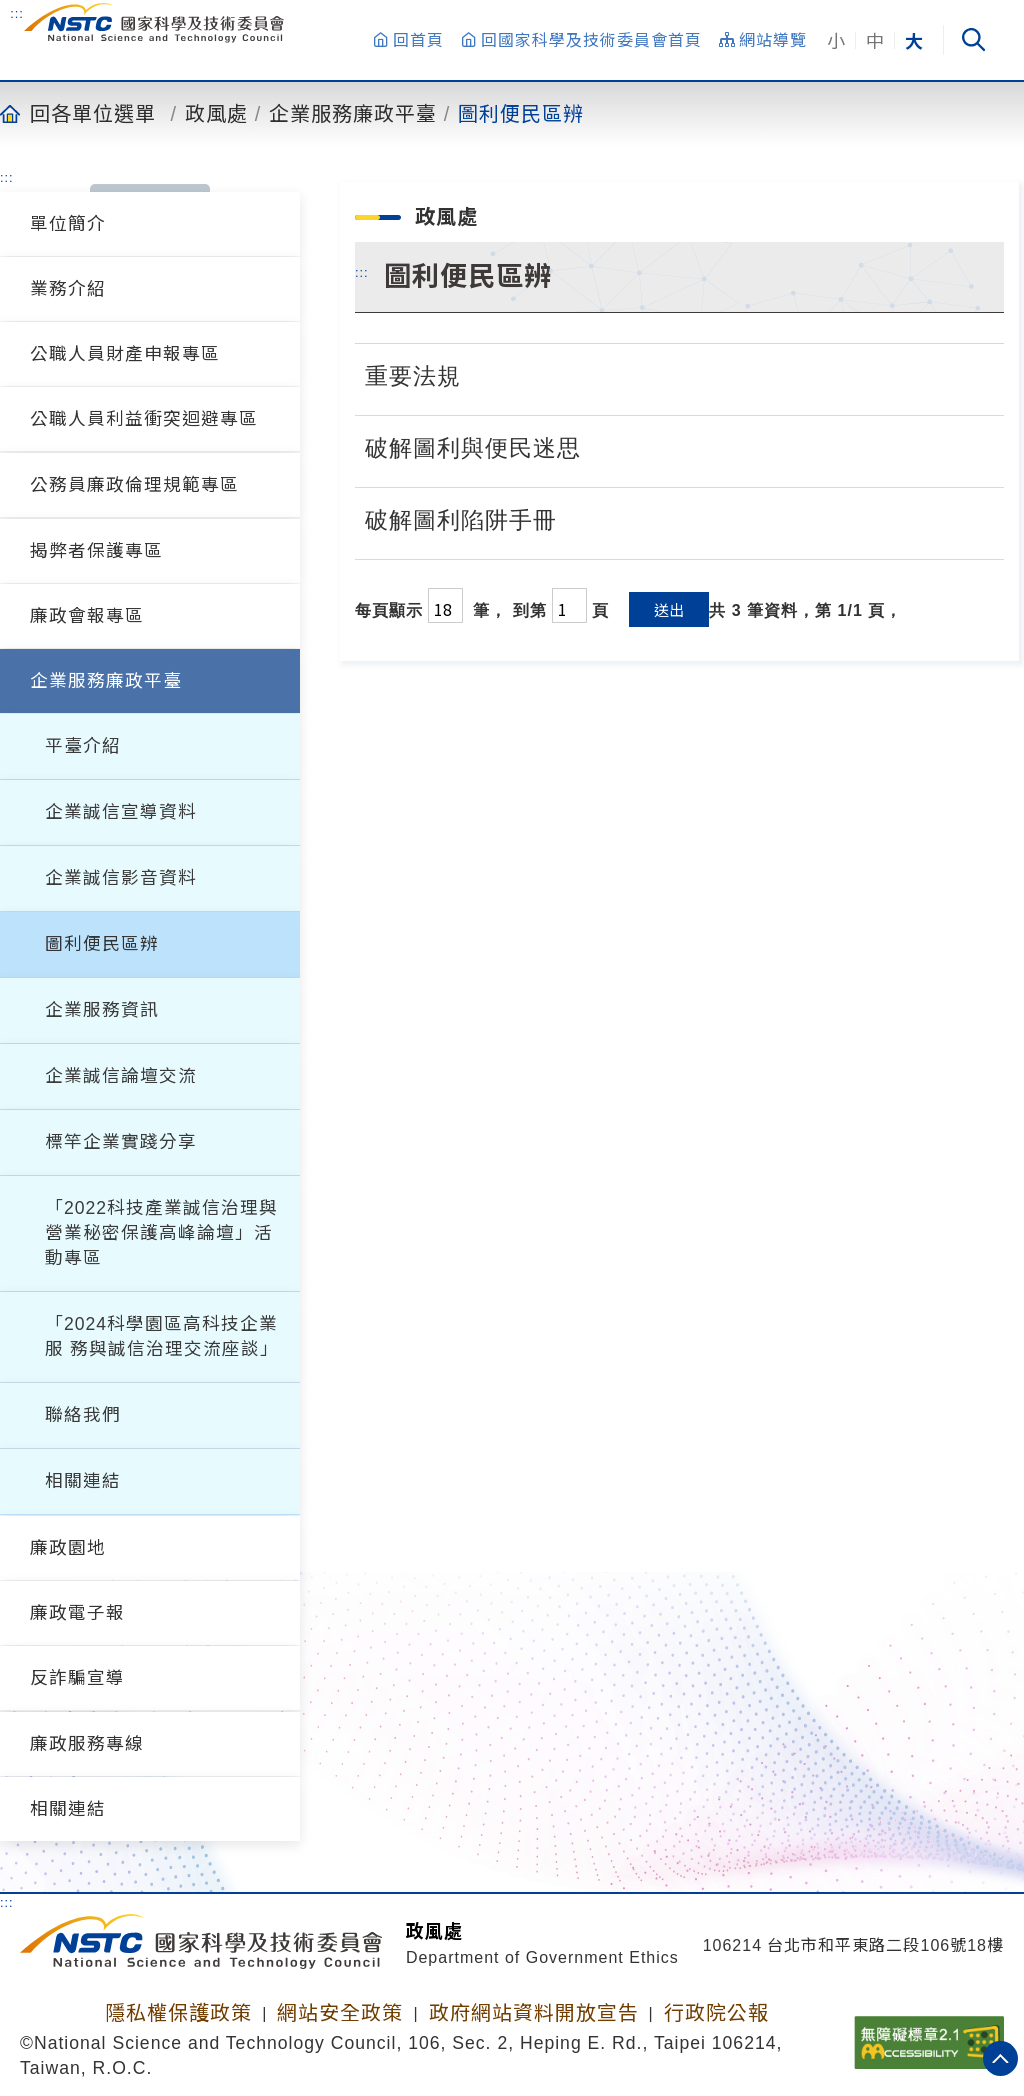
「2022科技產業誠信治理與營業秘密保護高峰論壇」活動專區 (161, 1233)
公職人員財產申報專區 (125, 354)
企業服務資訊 (102, 1010)
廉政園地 (68, 1548)
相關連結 (83, 1481)
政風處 (216, 113)
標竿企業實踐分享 (121, 1142)
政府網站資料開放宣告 (534, 2013)
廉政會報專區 (87, 616)
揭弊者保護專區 (96, 551)
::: (17, 13)
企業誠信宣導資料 (121, 812)
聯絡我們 (83, 1415)
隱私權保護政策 (178, 2013)
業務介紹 (68, 289)
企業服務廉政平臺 (353, 113)
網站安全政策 (340, 2013)
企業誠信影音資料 (121, 878)
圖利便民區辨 (521, 113)
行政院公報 (716, 2013)
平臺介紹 (83, 746)
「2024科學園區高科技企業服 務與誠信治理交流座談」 (162, 1336)
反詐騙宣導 (77, 1678)
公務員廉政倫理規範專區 (134, 485)
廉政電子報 (77, 1613)
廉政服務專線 (87, 1744)
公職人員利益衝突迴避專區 (144, 419)
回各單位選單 (93, 113)
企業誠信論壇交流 (121, 1076)
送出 (669, 609)
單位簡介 (68, 224)
